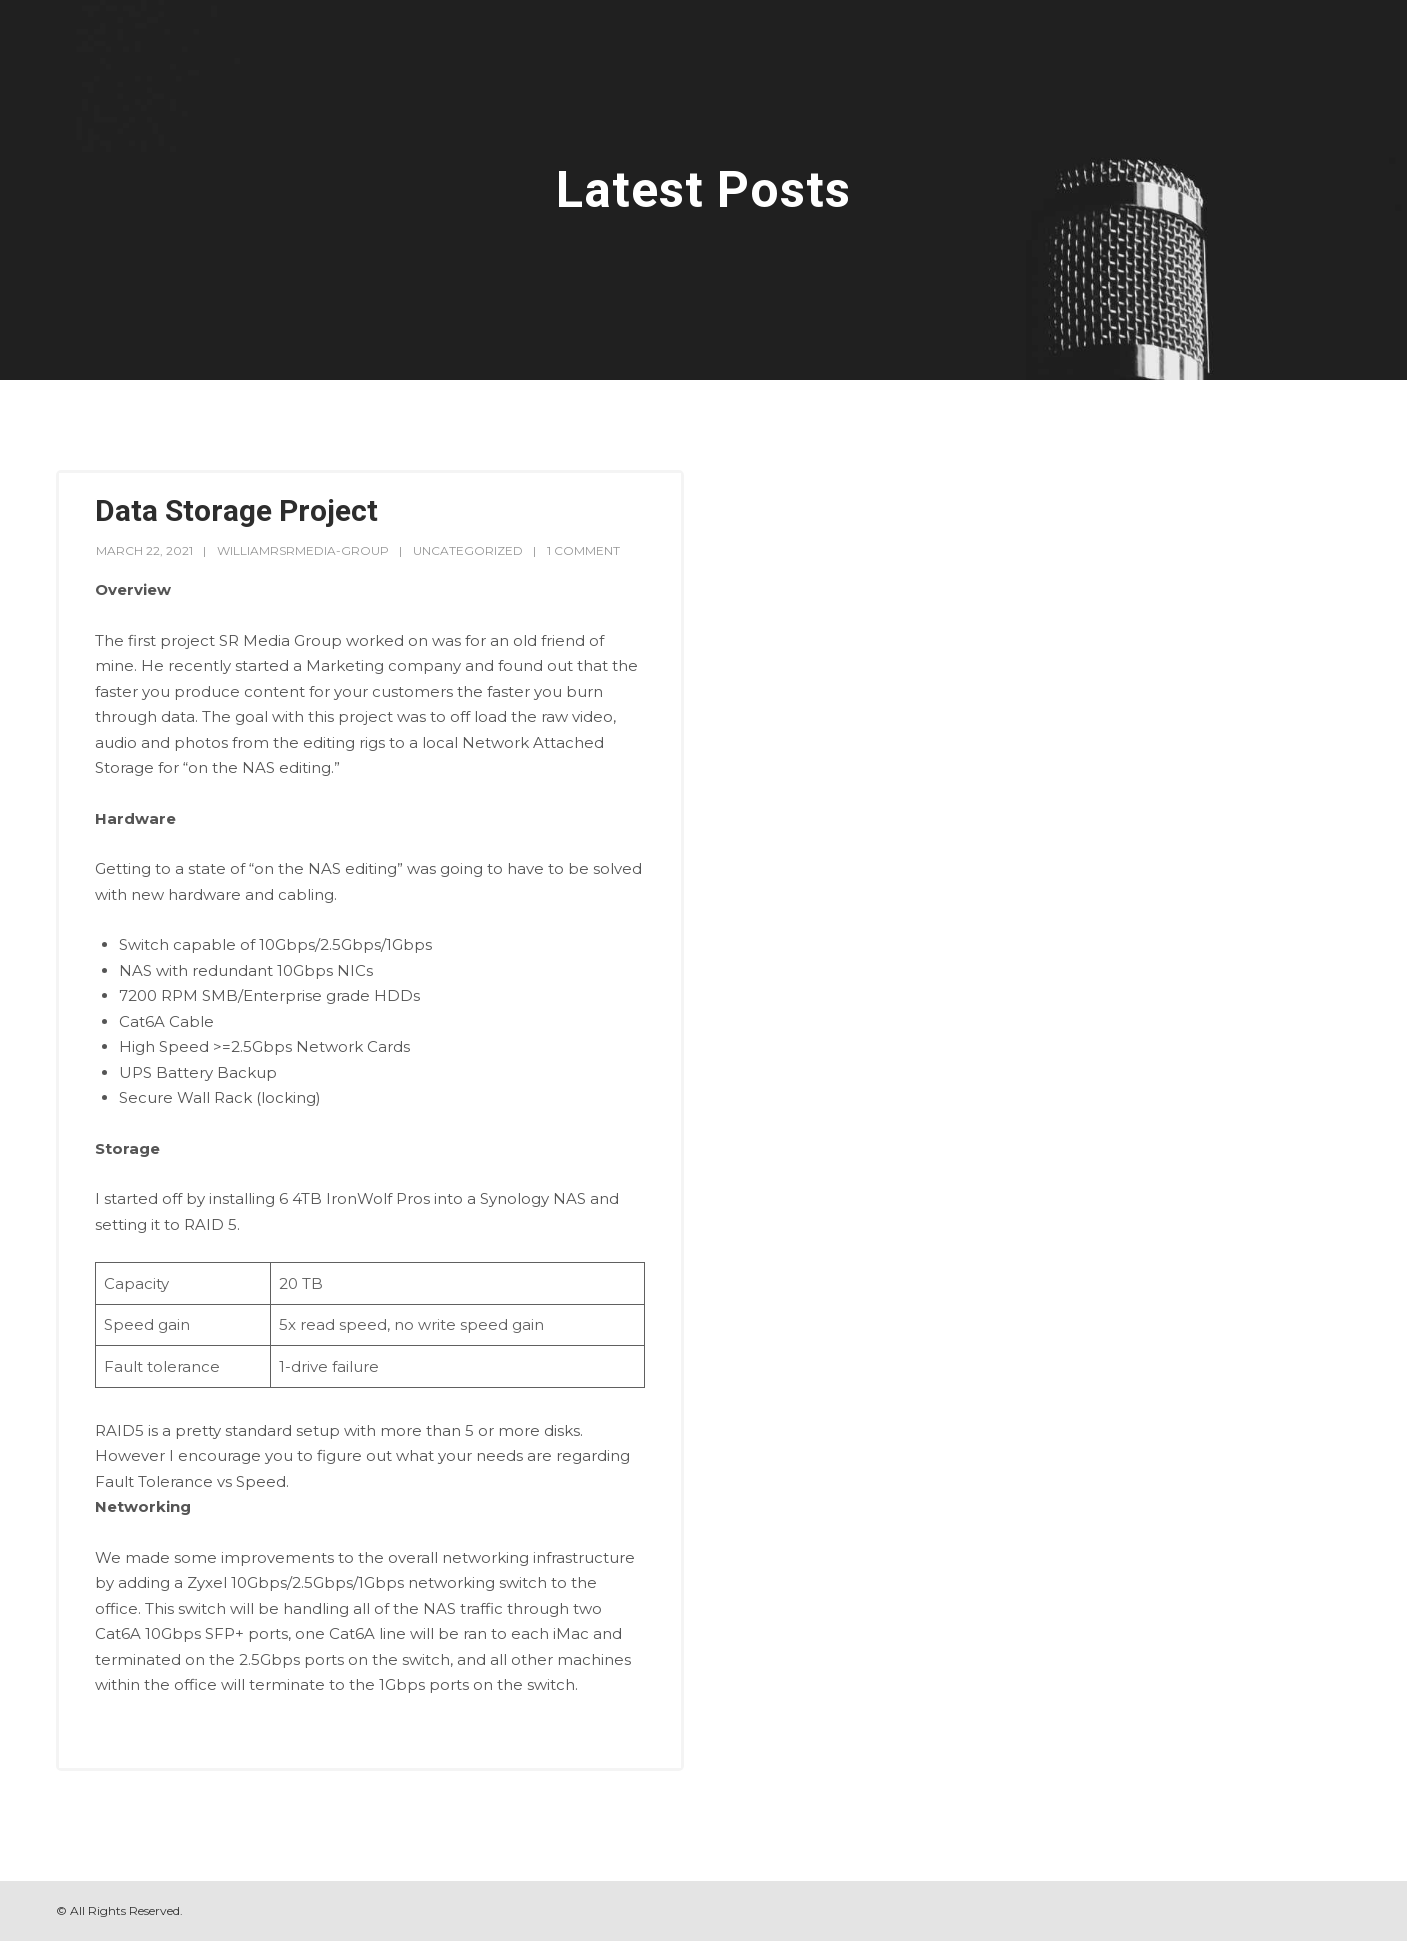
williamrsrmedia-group (303, 550)
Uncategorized (468, 550)
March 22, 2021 (144, 550)
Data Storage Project (236, 510)
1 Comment (583, 550)
